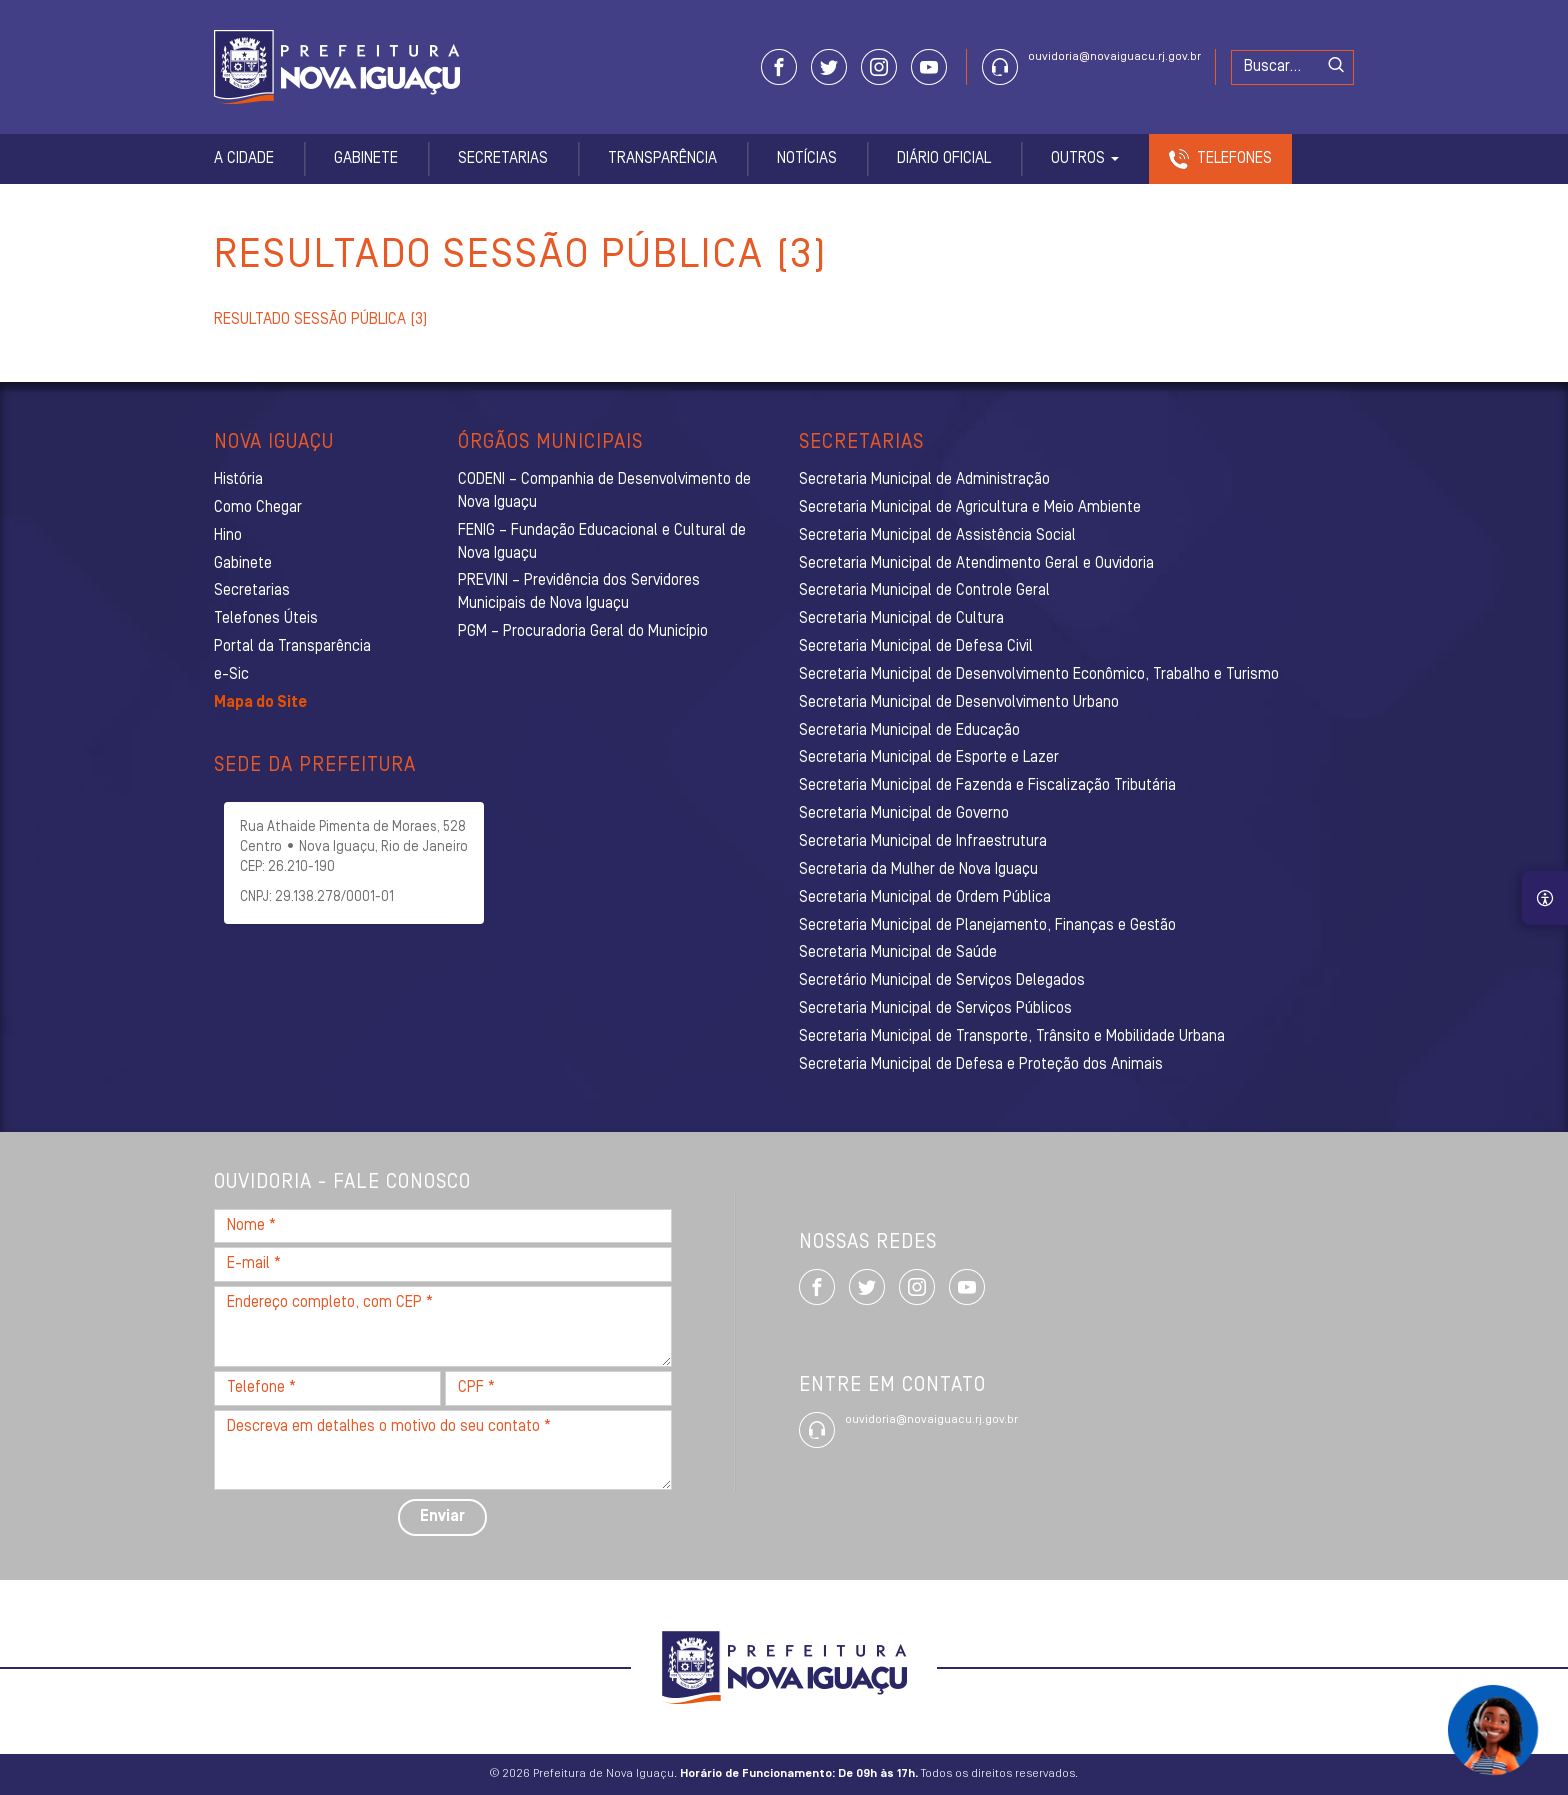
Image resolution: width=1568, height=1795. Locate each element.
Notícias (807, 159)
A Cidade (244, 159)
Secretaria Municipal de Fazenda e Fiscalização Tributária (987, 786)
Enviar (442, 1517)
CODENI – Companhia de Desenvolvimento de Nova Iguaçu (604, 491)
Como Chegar (258, 508)
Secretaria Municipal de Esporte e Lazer (929, 758)
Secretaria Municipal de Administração (924, 480)
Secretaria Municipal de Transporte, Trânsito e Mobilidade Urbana (1012, 1037)
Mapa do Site (260, 703)
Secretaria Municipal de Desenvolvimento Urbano (959, 703)
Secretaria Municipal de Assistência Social (937, 536)
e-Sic (231, 675)
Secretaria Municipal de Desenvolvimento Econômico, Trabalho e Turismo (1039, 675)
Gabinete (366, 159)
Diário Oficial (944, 159)
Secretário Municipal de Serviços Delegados (942, 981)
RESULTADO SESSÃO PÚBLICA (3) (321, 320)
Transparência (662, 159)
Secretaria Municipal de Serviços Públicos (935, 1009)
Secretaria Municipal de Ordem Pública (925, 898)
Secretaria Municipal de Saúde (898, 953)
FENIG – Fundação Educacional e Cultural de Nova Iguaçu (602, 542)
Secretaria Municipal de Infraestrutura (923, 842)
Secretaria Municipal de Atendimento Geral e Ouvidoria (976, 564)
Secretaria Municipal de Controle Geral (924, 591)
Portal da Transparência (292, 647)
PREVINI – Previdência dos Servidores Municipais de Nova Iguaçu (579, 592)
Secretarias (503, 159)
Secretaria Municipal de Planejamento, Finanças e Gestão (987, 926)
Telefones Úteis (266, 619)
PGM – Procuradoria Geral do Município (583, 632)
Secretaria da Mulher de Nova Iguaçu (918, 870)
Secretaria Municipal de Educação (909, 731)
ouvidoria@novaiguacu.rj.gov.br (1114, 57)
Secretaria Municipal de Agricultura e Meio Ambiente (970, 508)
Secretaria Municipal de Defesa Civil (916, 647)
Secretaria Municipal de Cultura (901, 619)
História (238, 480)
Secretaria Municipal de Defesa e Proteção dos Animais (981, 1065)
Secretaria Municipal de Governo (904, 814)
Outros (1085, 159)
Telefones (1234, 159)
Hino (228, 536)
